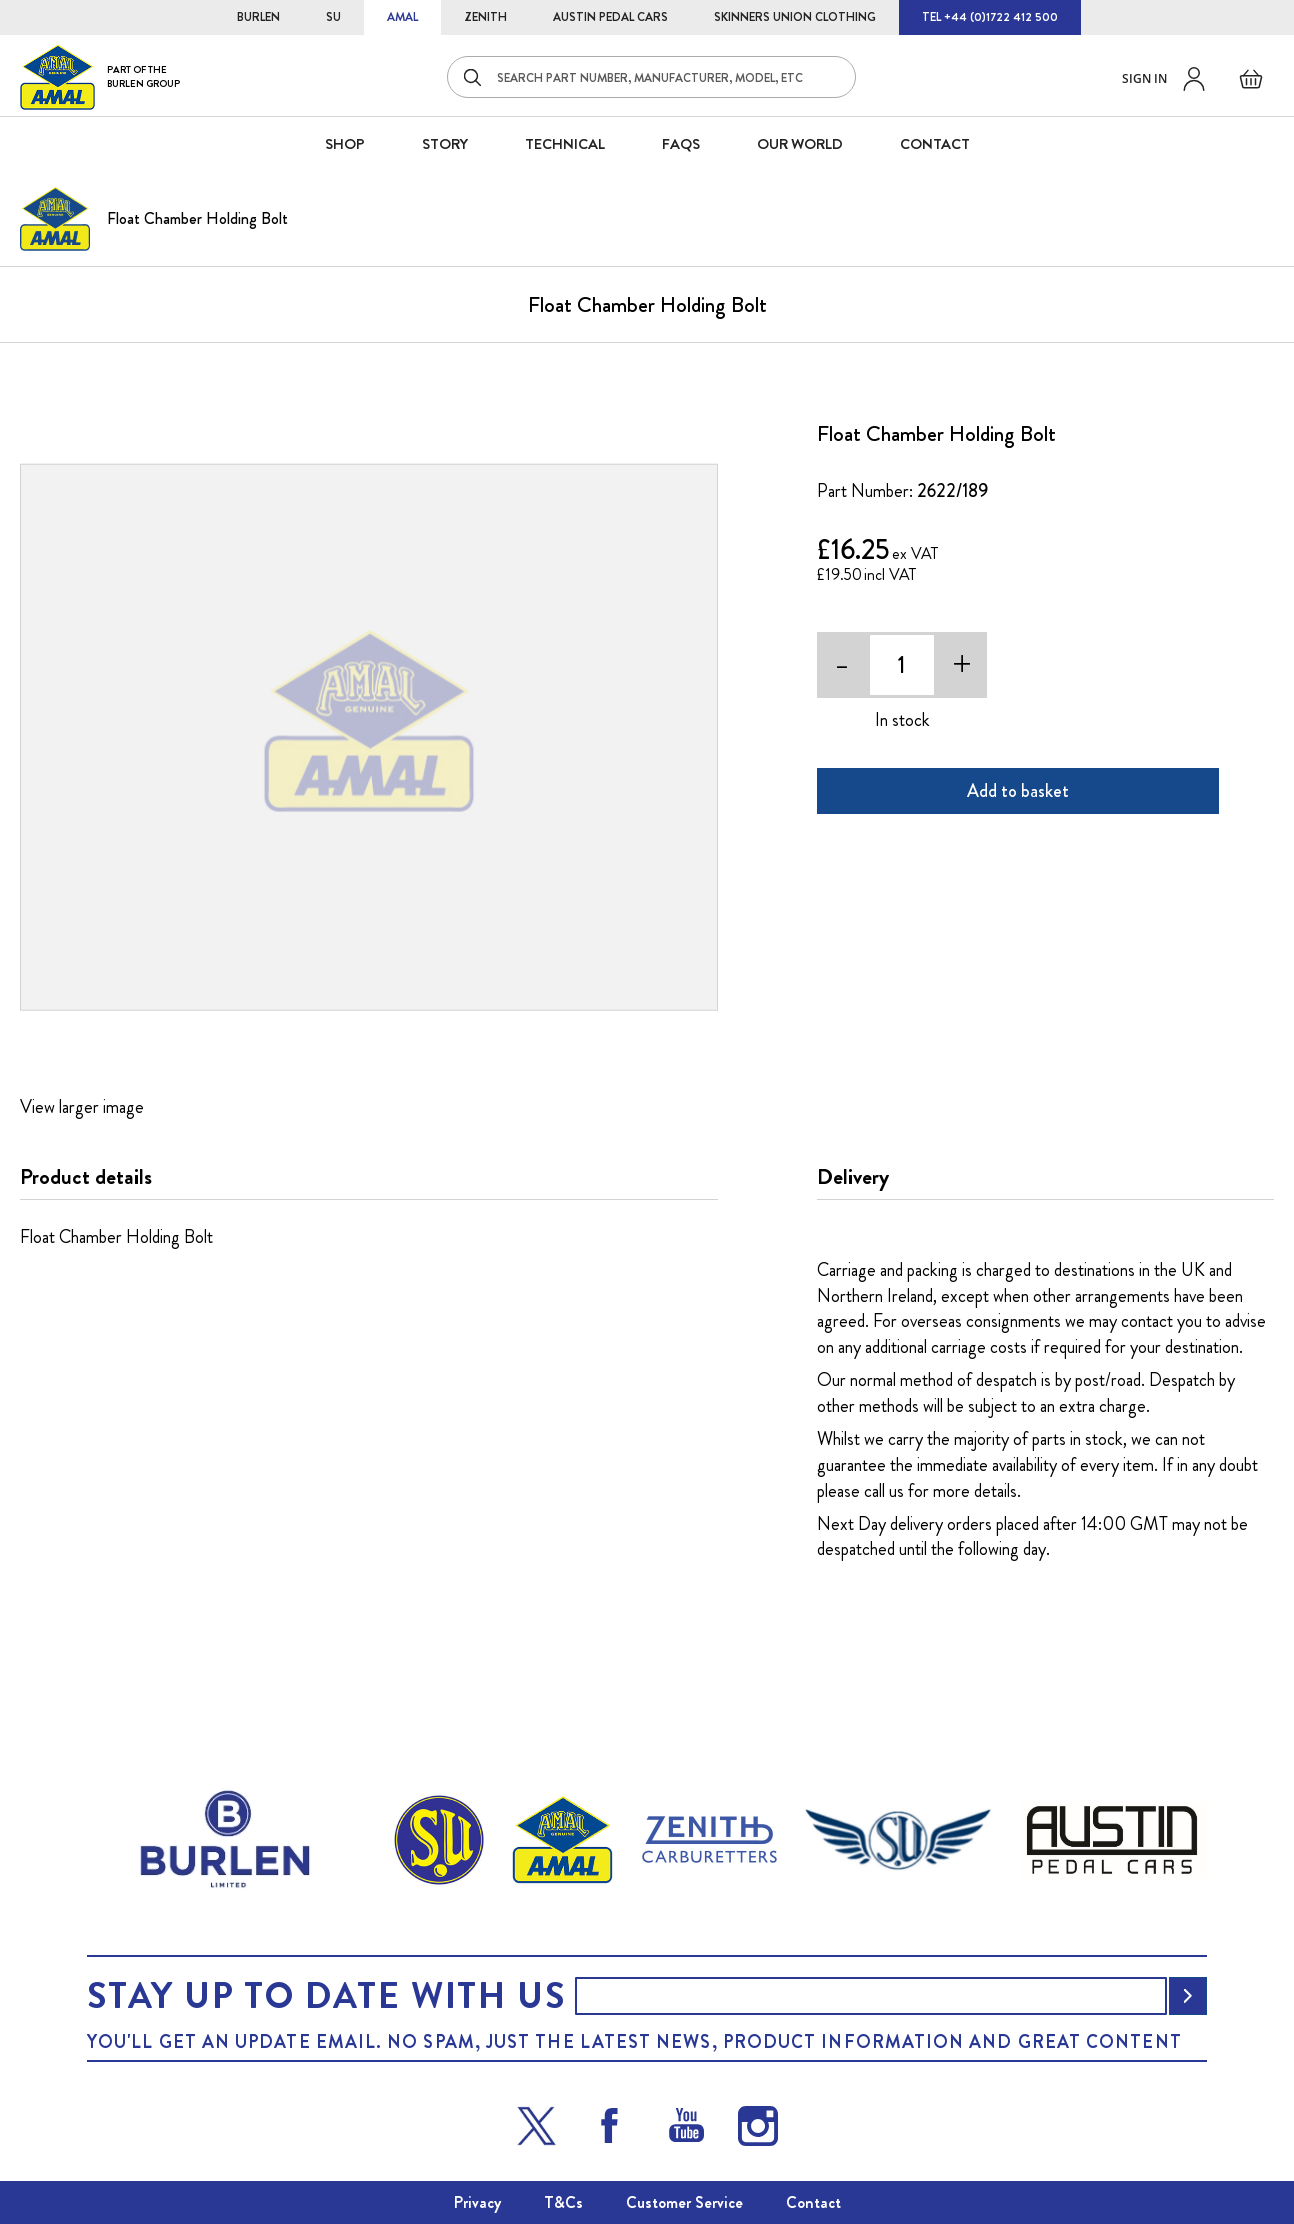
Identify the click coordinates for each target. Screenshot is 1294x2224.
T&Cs (563, 2202)
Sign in (1144, 78)
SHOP (345, 144)
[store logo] (100, 76)
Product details (86, 1177)
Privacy (477, 2202)
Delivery (853, 1177)
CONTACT (935, 144)
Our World (800, 144)
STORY (445, 144)
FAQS (681, 144)
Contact (813, 2202)
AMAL (402, 17)
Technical (565, 144)
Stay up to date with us (326, 1996)
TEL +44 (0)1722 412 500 (990, 17)
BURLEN (258, 17)
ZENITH (485, 17)
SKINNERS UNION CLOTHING (795, 17)
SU (333, 17)
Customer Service (684, 2202)
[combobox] (651, 77)
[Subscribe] (1188, 1996)
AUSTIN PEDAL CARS (610, 17)
